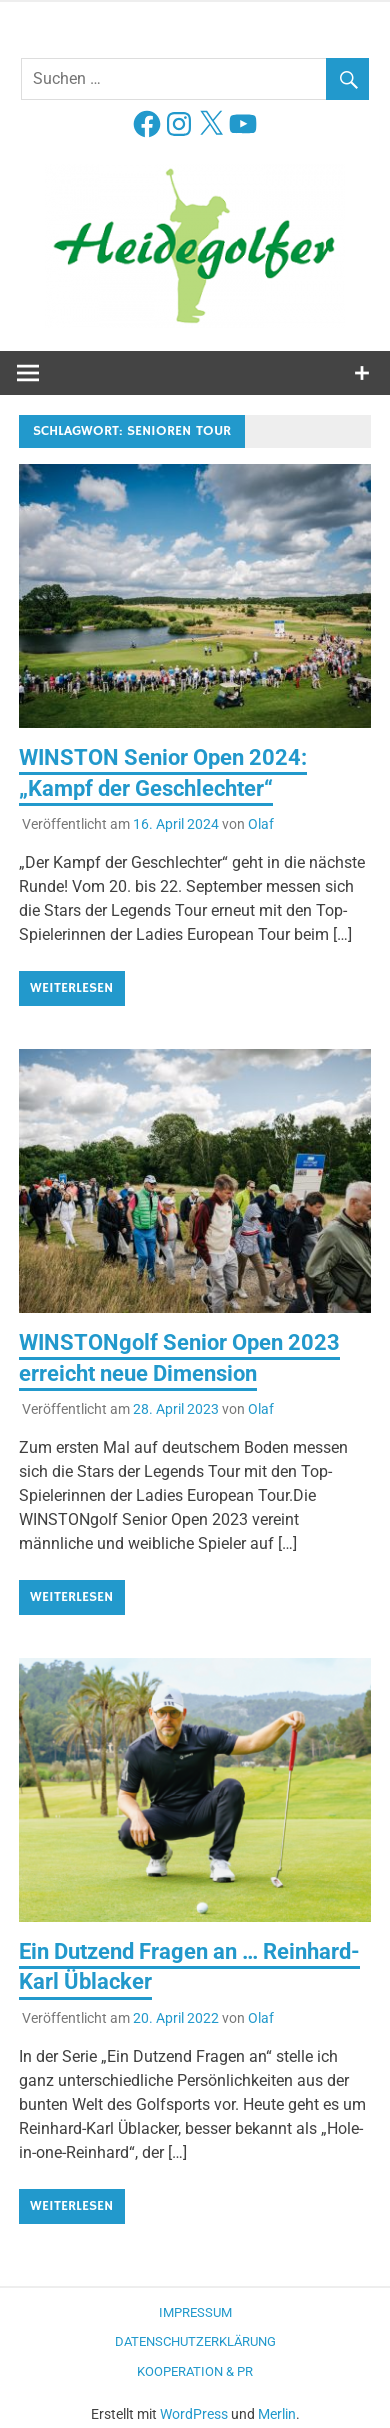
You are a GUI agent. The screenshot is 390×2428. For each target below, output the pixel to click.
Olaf (261, 824)
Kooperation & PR (195, 2371)
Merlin (277, 2414)
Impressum (195, 2312)
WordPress (194, 2414)
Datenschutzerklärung (195, 2341)
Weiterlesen (71, 988)
